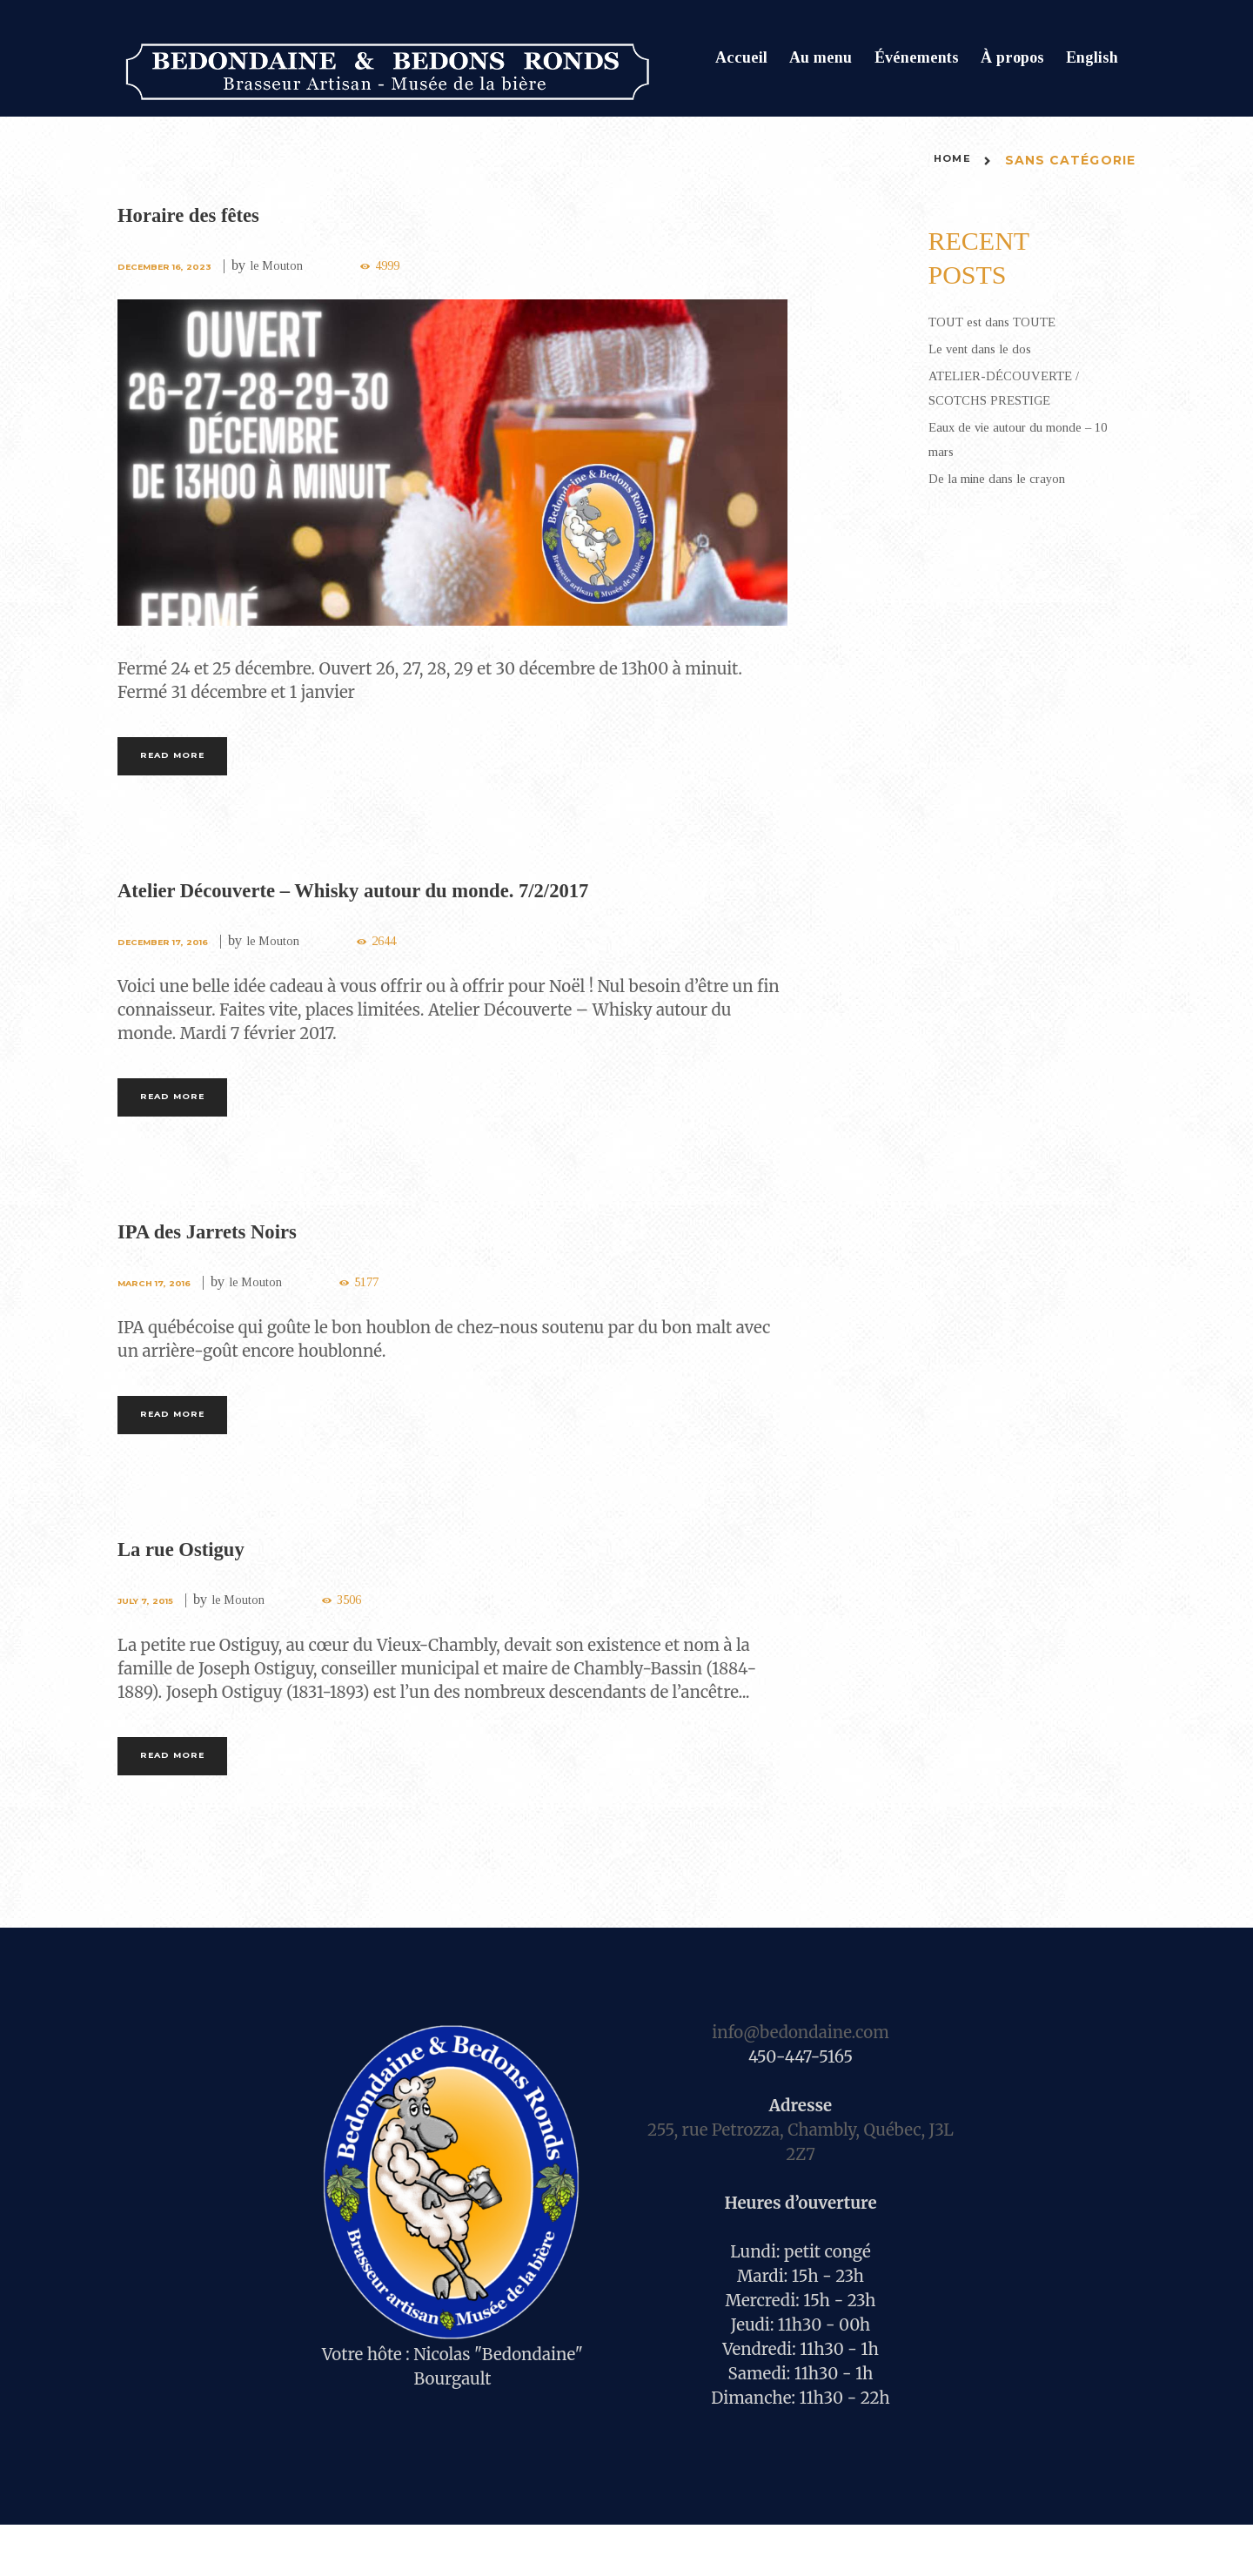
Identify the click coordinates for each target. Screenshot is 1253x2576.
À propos (1012, 57)
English (1092, 57)
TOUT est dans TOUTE (1006, 321)
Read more (192, 761)
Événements (916, 57)
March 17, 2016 (160, 1308)
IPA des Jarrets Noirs (228, 1256)
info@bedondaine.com (800, 2084)
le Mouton (298, 265)
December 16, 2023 (173, 265)
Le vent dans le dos (989, 348)
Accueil (741, 57)
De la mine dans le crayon (1011, 477)
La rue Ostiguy (195, 1586)
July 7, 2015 (150, 1639)
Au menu (820, 57)
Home (948, 160)
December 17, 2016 (171, 954)
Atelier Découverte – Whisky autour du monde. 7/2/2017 (408, 902)
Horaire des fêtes (205, 213)
